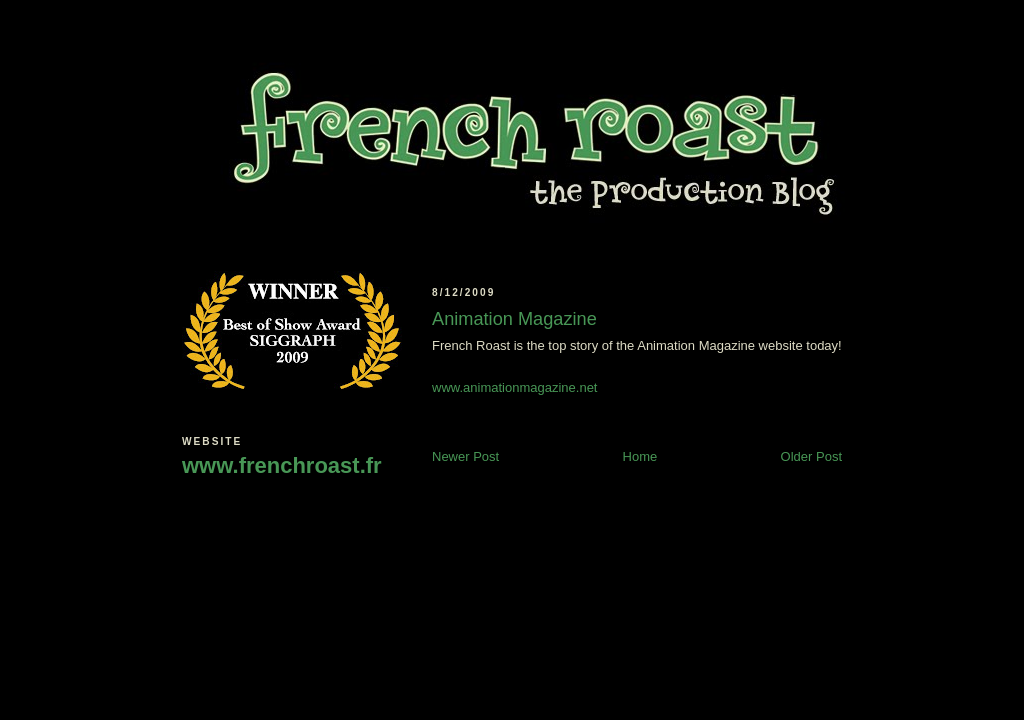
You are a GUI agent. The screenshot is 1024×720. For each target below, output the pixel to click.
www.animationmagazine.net (514, 387)
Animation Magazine (514, 319)
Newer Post (465, 456)
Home (640, 456)
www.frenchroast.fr (282, 465)
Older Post (811, 456)
